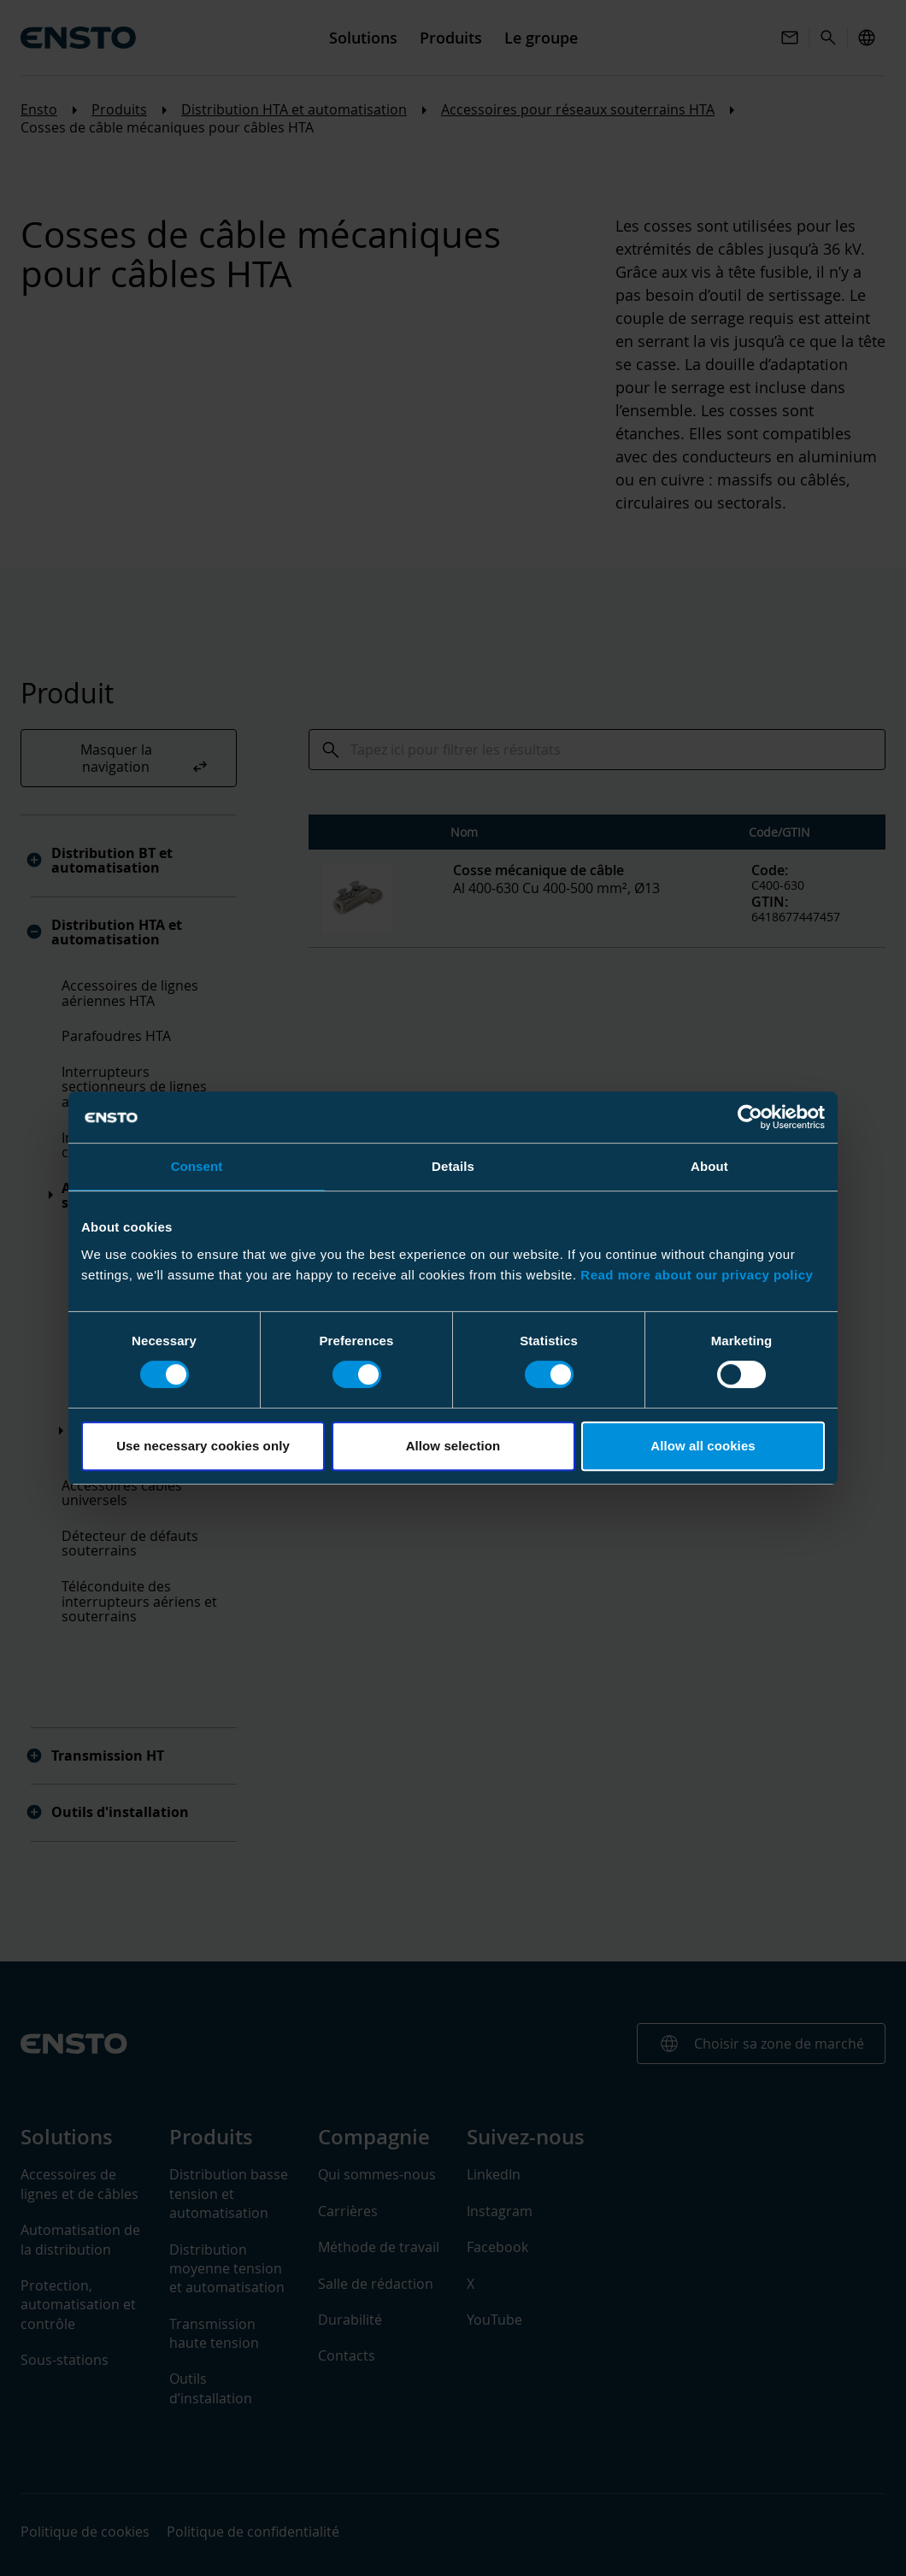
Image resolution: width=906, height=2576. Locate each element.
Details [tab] (453, 1166)
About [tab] (709, 1166)
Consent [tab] (197, 1166)
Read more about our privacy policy (696, 1274)
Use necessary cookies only (203, 1445)
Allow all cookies (703, 1445)
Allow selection (453, 1445)
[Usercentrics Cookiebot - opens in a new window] (750, 1117)
